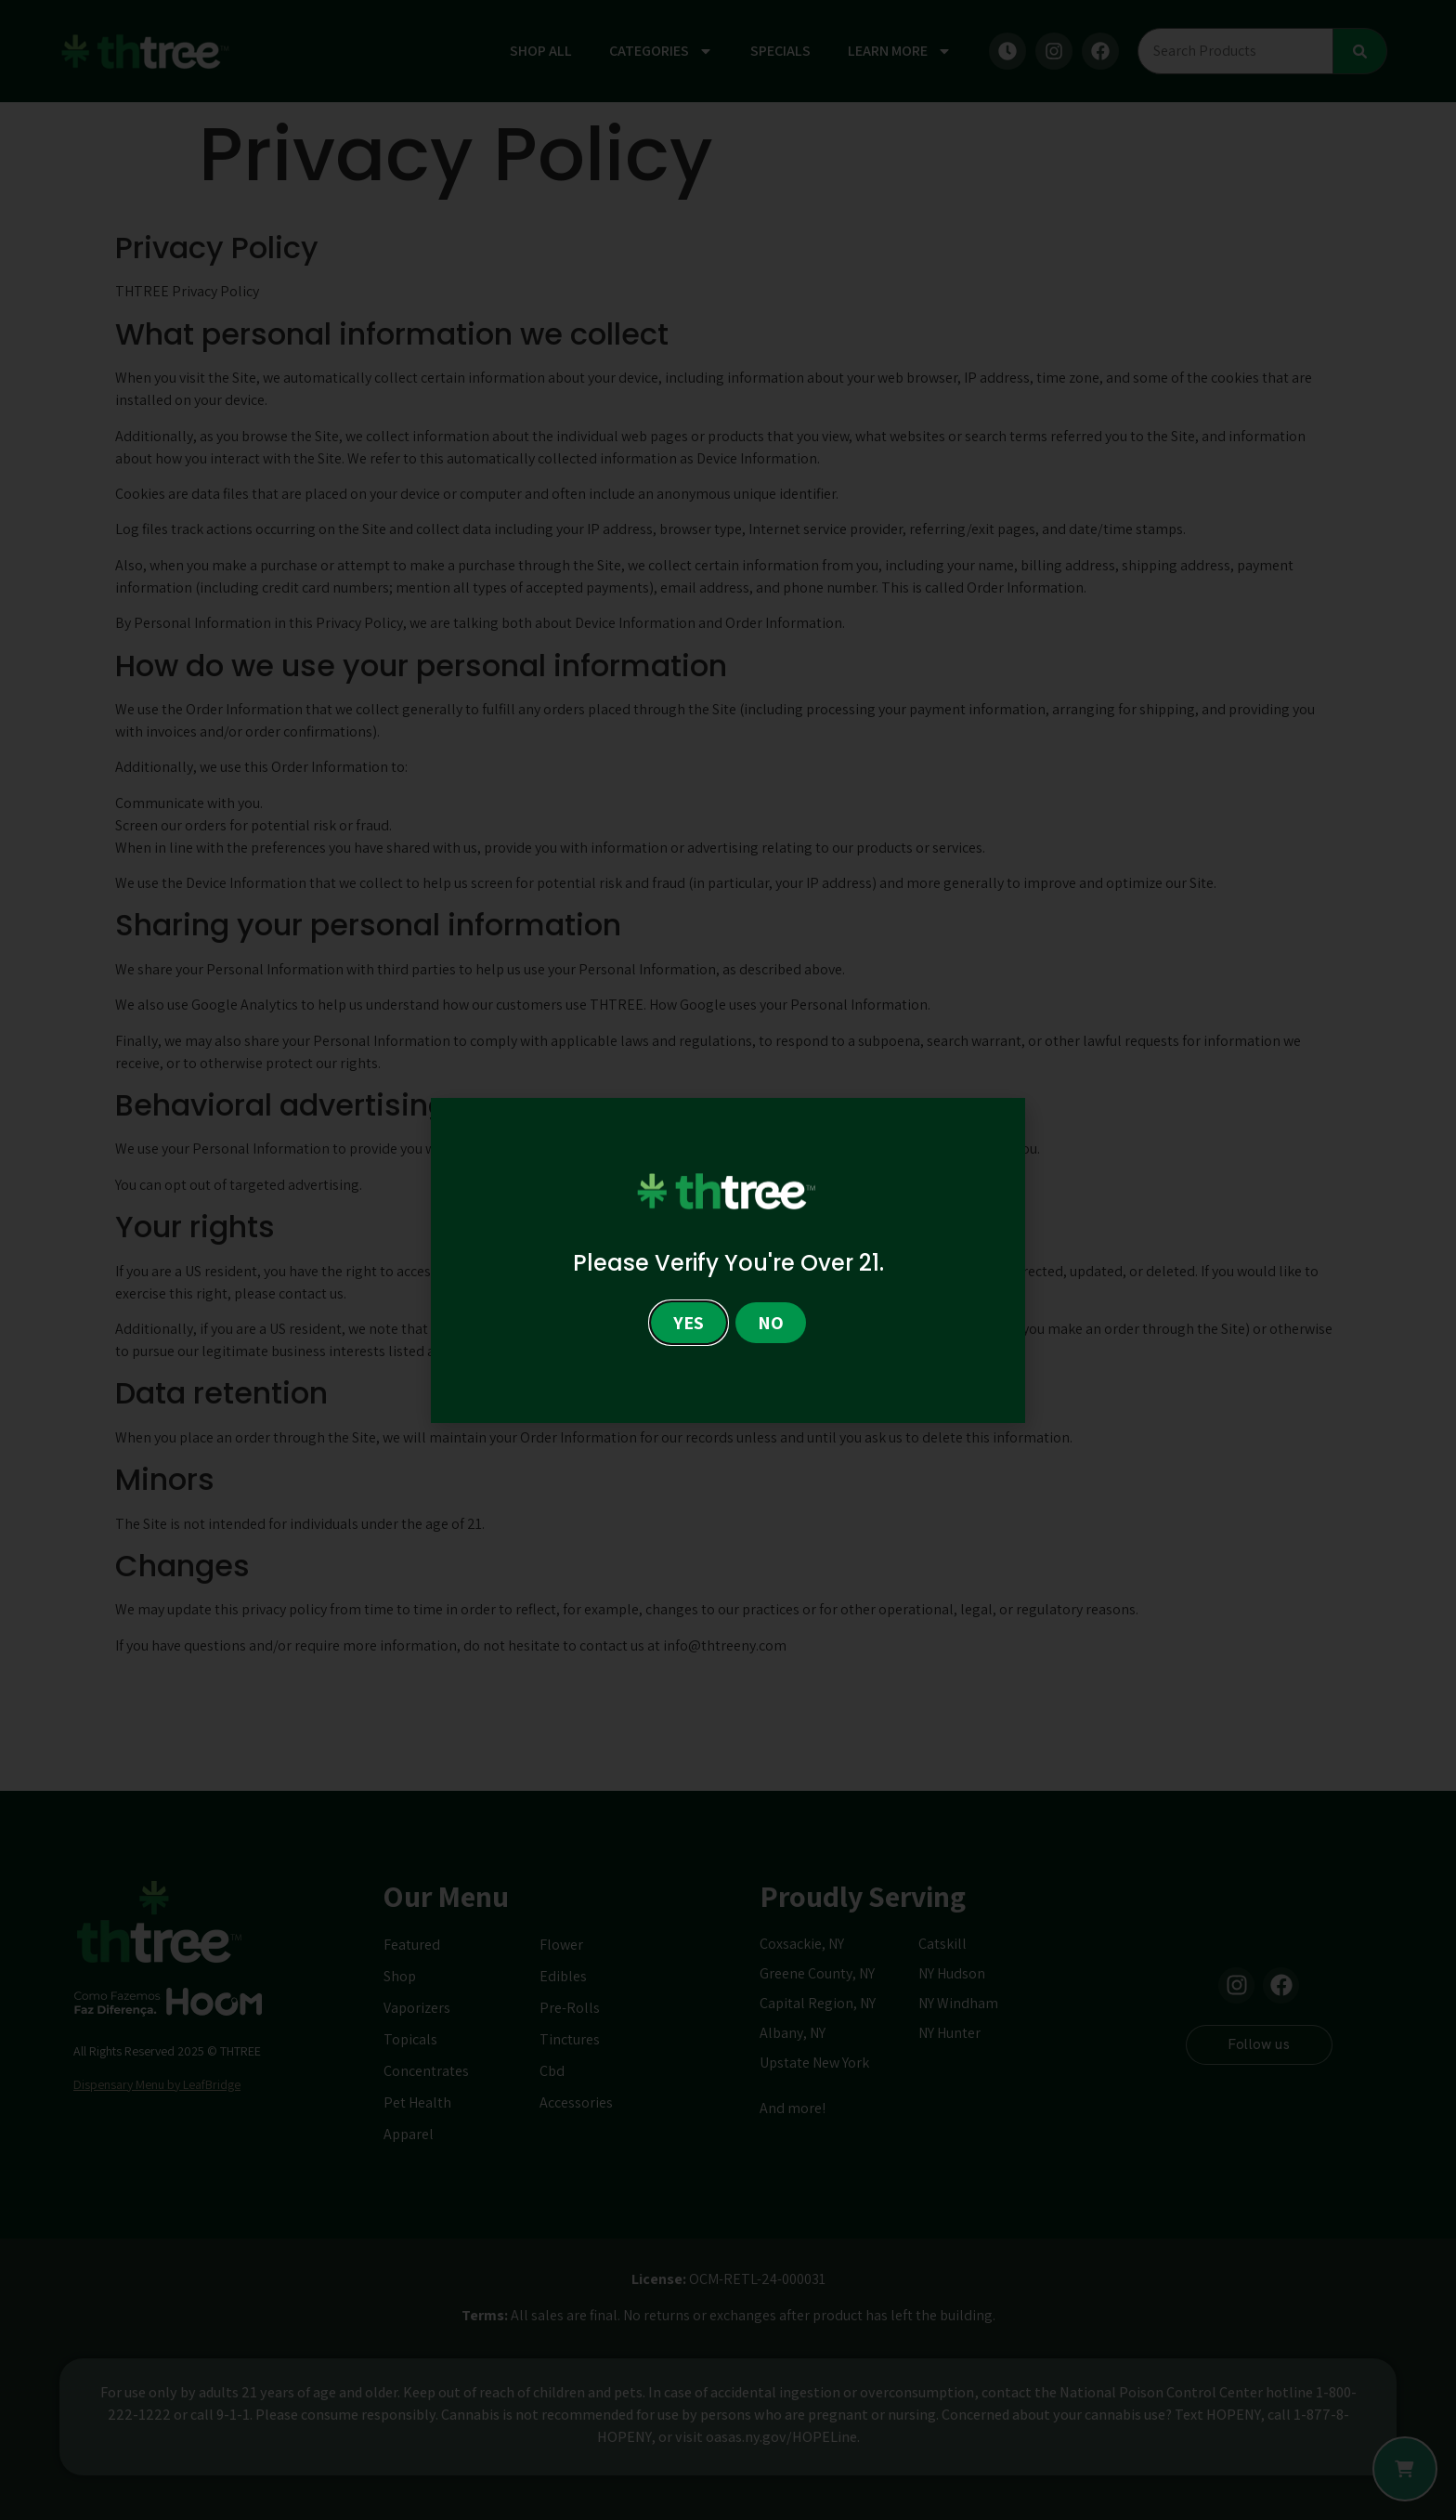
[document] (728, 1260)
